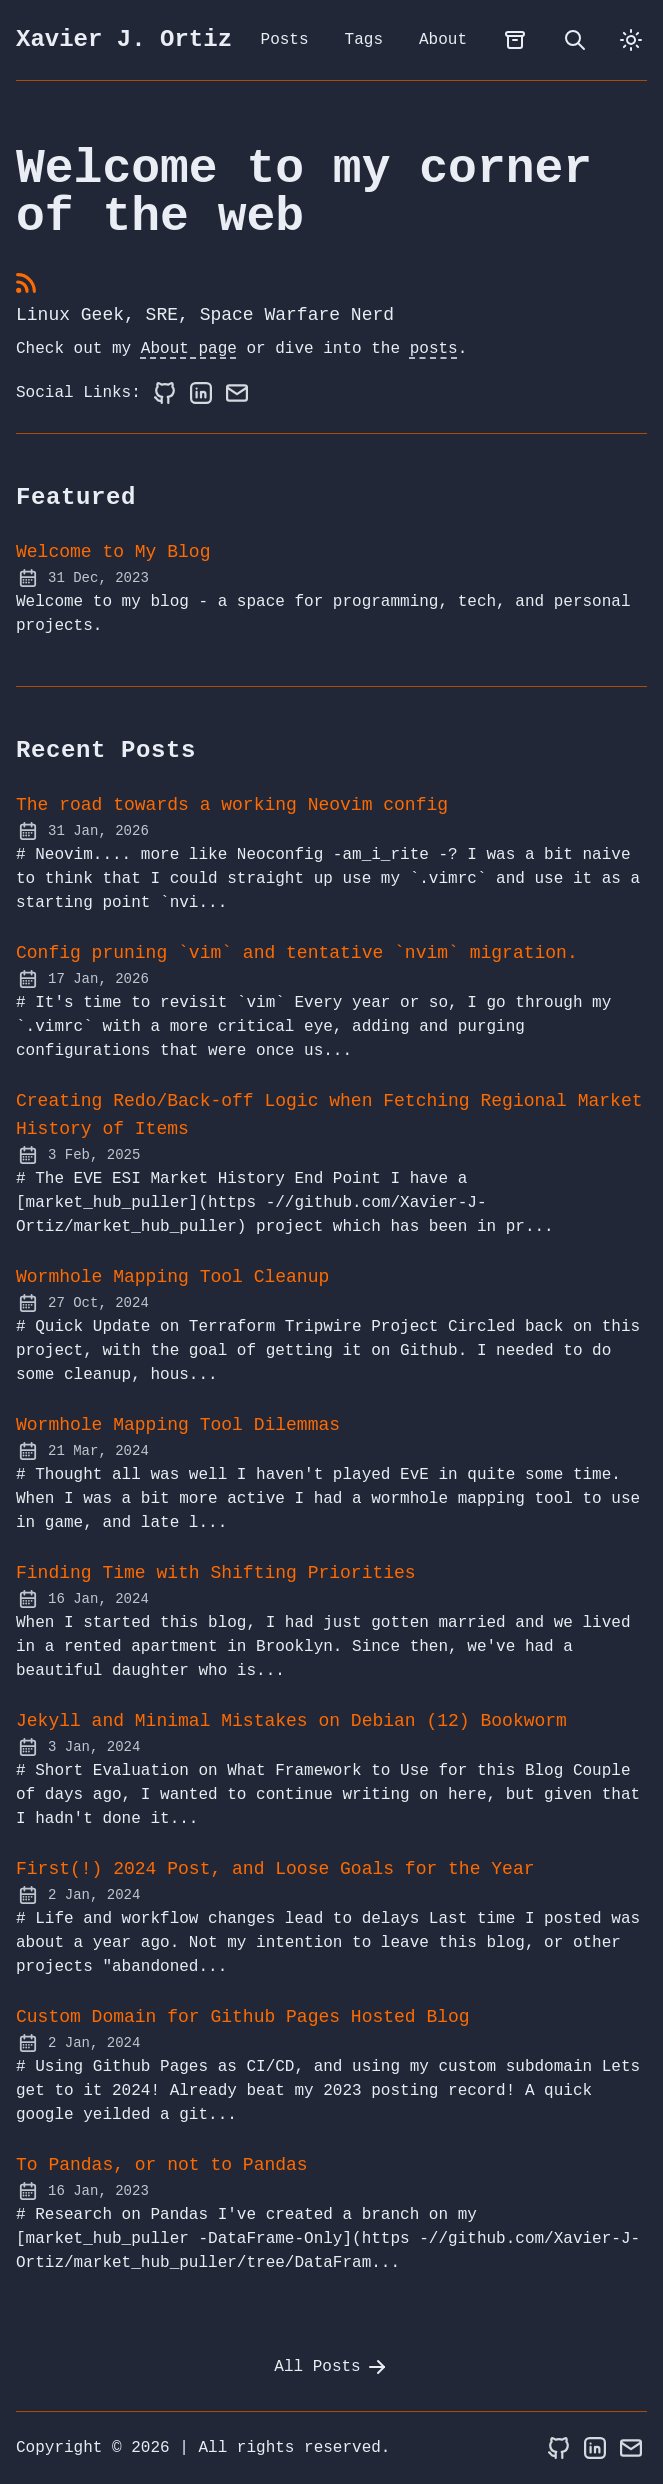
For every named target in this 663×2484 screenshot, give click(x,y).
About (443, 40)
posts (434, 349)
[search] (575, 41)
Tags (364, 40)
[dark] (631, 41)
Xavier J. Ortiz (124, 41)
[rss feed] (26, 285)
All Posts (331, 2367)
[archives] (515, 41)
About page (189, 349)
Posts (285, 40)
